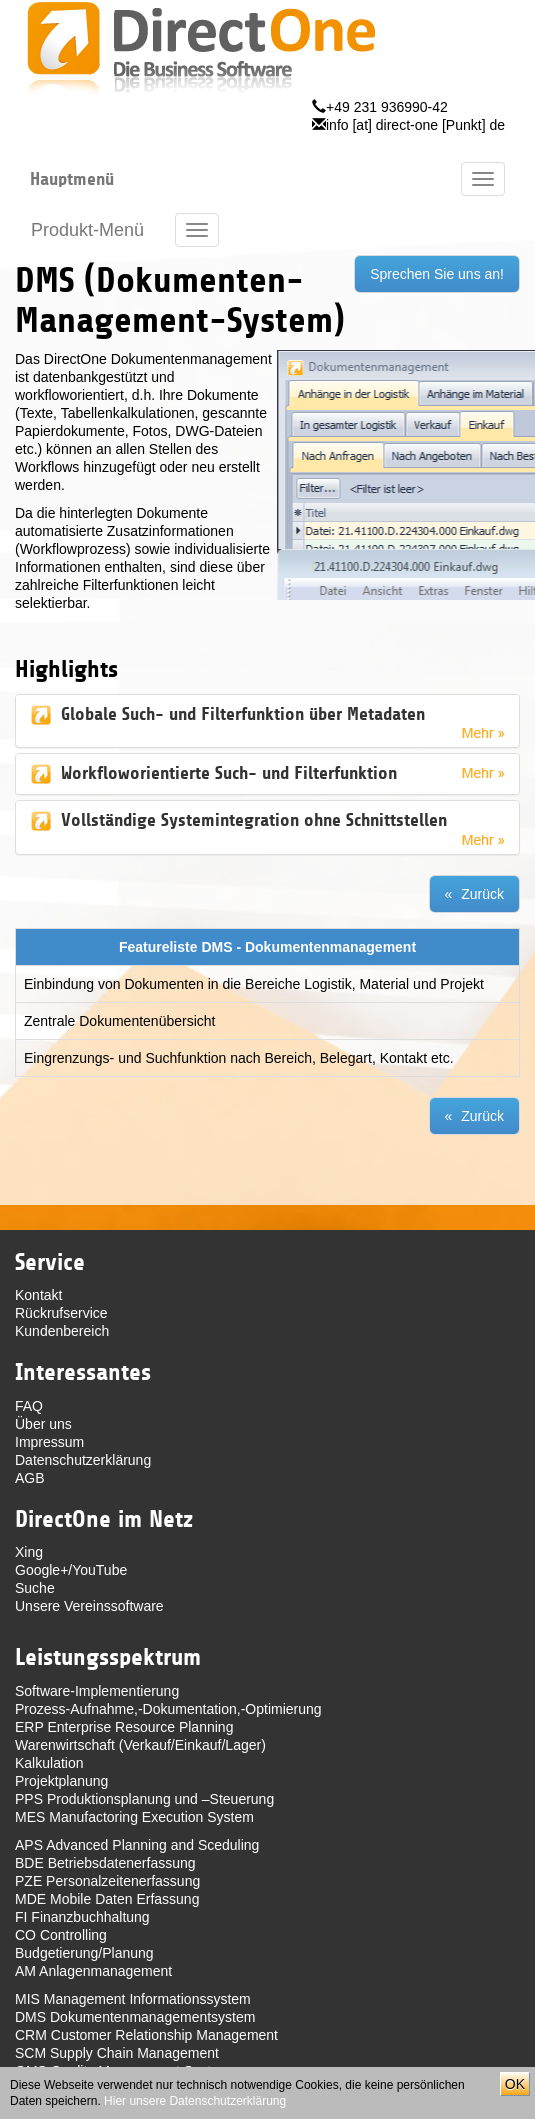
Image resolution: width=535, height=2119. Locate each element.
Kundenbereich (62, 1331)
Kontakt (38, 1295)
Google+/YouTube (71, 1570)
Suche (35, 1588)
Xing (29, 1552)
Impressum (49, 1442)
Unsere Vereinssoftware (89, 1606)
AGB (30, 1478)
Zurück (482, 894)
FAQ (29, 1406)
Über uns (43, 1424)
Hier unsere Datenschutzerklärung (195, 2101)
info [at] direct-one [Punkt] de (415, 125)
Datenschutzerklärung (83, 1460)
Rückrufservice (61, 1313)
